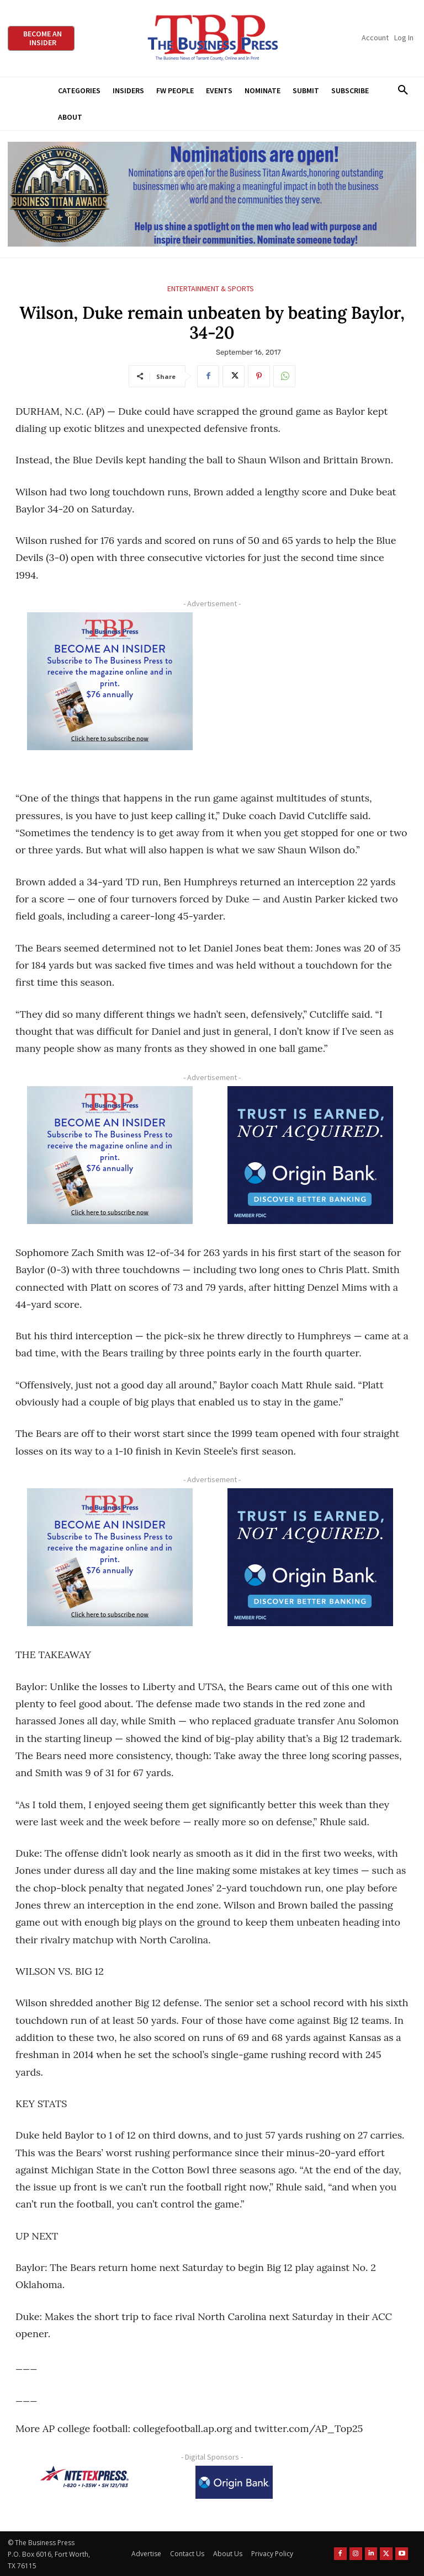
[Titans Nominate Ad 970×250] (212, 194)
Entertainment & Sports (210, 289)
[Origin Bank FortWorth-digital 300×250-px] (310, 1155)
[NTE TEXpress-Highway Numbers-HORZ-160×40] (84, 2477)
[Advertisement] (310, 690)
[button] (402, 90)
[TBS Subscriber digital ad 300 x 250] (109, 681)
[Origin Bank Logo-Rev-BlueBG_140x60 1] (234, 2482)
